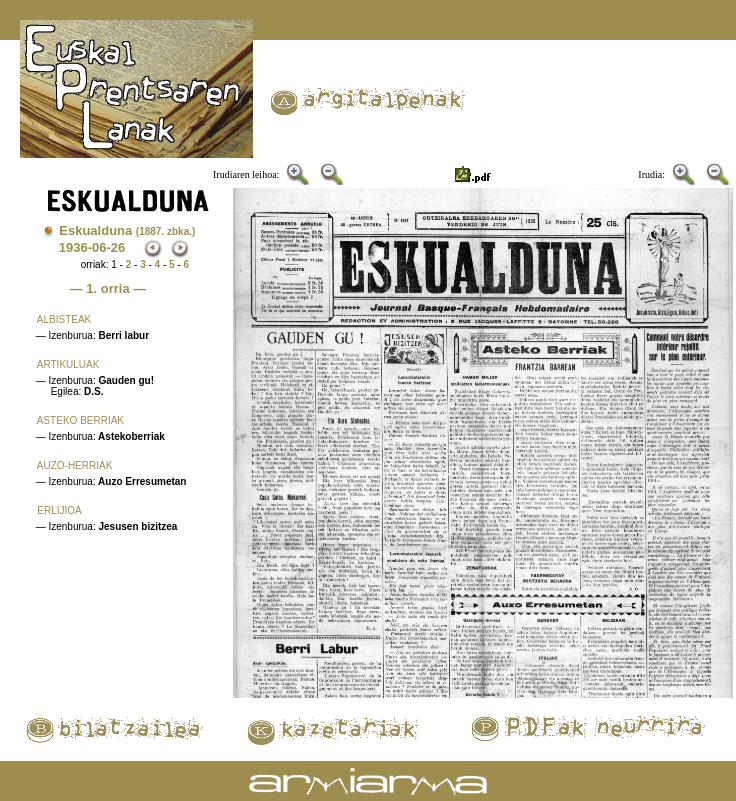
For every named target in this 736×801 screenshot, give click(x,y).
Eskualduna (127, 230)
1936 (73, 247)
